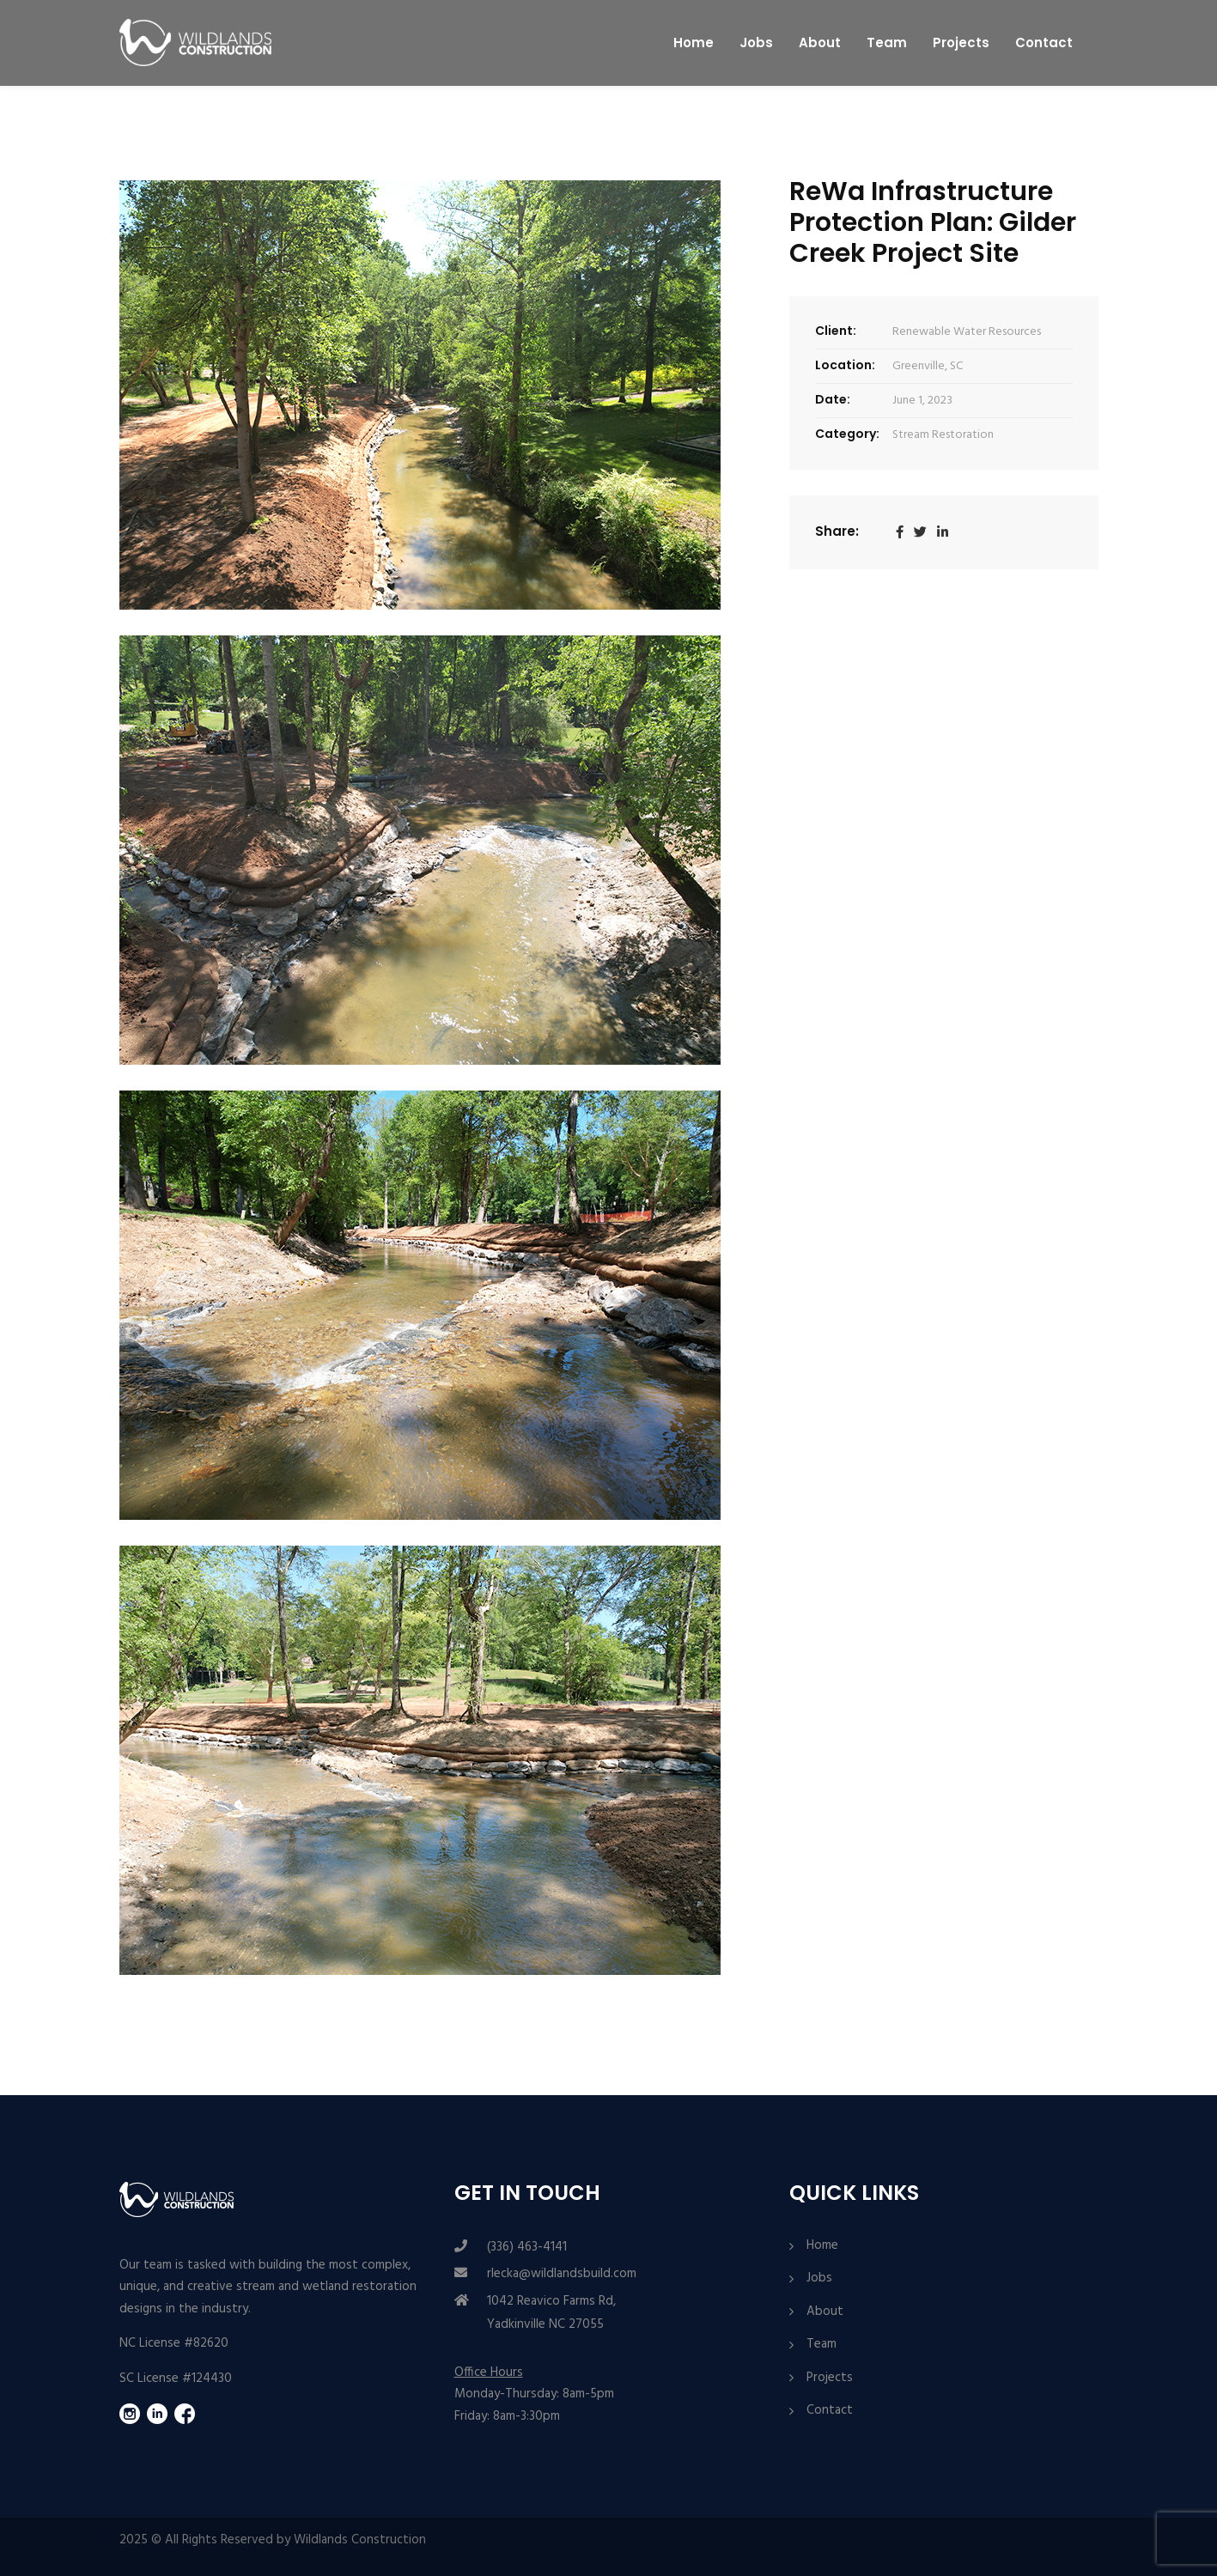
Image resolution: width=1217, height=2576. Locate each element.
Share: (837, 531)
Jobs (756, 43)
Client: (835, 330)
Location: (845, 365)
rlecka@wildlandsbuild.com (561, 2273)
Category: (847, 433)
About (820, 43)
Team (887, 43)
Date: (832, 399)
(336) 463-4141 (527, 2247)
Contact (1044, 43)
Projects (961, 43)
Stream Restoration (943, 435)
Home (693, 43)
